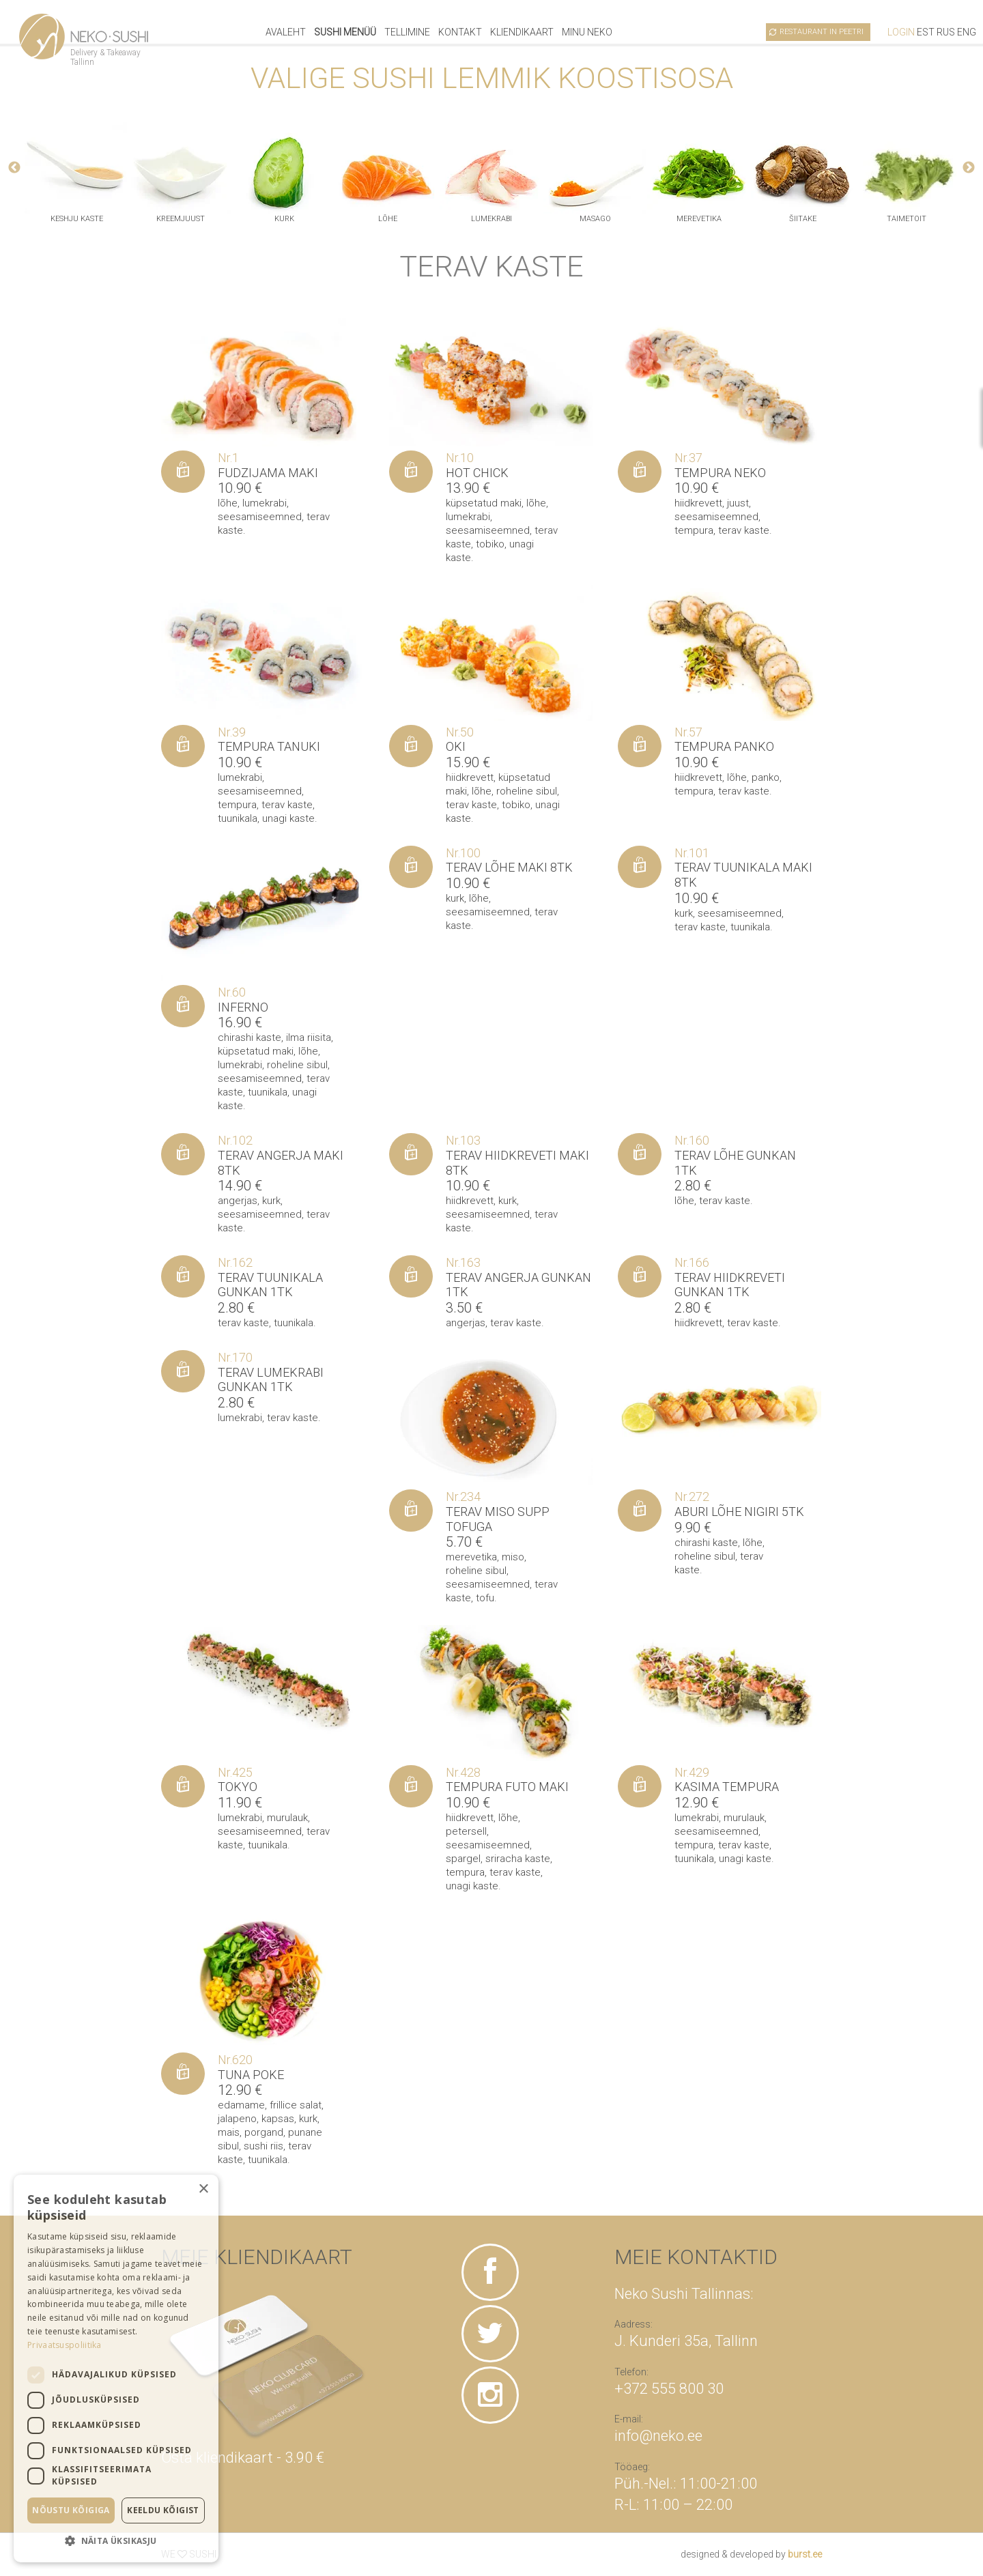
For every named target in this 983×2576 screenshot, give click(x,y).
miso (513, 1557)
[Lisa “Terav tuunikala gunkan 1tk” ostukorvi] (183, 1276)
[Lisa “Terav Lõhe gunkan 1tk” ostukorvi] (639, 1154)
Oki (456, 746)
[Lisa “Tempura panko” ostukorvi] (639, 746)
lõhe (387, 218)
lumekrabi (491, 218)
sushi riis (263, 2146)
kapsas (277, 2119)
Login (901, 32)
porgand (263, 2132)
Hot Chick (477, 473)
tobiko (490, 544)
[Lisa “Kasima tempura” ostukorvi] (639, 1786)
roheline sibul (526, 791)
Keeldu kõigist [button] (163, 2510)
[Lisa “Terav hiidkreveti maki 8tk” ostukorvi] (411, 1154)
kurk (284, 218)
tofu (485, 1598)
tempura (693, 530)
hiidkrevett (698, 503)
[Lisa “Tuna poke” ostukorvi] (183, 2073)
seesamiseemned (260, 517)
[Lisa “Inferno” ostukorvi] (183, 1006)
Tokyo (237, 1786)
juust (738, 503)
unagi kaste (288, 818)
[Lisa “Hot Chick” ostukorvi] (411, 471)
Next (968, 168)
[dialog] (116, 2368)
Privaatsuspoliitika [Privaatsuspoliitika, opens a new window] (64, 2345)
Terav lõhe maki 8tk (509, 867)
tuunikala (237, 818)
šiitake (802, 218)
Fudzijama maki (268, 473)
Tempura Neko (720, 473)
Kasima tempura (726, 1786)
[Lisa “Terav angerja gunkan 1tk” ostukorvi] (411, 1276)
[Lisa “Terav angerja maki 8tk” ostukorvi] (183, 1154)
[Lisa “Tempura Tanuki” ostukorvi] (183, 746)
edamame (241, 2105)
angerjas (237, 1200)
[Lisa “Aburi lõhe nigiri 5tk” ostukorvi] (639, 1510)
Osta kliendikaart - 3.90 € (242, 2457)
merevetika (699, 218)
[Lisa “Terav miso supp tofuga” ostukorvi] (411, 1510)
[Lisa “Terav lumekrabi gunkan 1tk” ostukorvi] (183, 1371)
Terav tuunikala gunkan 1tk (270, 1285)
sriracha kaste (517, 1858)
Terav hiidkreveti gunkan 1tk (729, 1285)
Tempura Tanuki (269, 746)
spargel (463, 1858)
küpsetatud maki (484, 503)
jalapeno (237, 2119)
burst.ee (805, 2554)
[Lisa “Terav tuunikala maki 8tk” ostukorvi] (639, 867)
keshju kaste (77, 218)
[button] (116, 2540)
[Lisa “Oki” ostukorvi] (411, 746)
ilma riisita (308, 1037)
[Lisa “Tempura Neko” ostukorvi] (639, 471)
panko (766, 777)
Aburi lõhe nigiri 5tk (739, 1511)
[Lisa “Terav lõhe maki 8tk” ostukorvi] (411, 867)
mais (229, 2132)
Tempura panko (724, 746)
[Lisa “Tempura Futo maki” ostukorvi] (411, 1786)
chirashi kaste (249, 1037)
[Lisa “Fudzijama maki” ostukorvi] (183, 471)
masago (595, 218)
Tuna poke (251, 2074)
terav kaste (743, 530)
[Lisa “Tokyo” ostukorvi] (183, 1786)
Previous (14, 168)
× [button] (203, 2189)
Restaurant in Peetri (822, 31)
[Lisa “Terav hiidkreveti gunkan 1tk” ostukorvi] (639, 1276)
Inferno (243, 1007)
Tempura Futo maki (507, 1786)
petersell (466, 1831)
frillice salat (296, 2105)
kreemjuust (180, 218)
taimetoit (906, 218)
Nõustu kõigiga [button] (71, 2510)
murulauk (287, 1818)
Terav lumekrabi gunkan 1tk (271, 1379)
